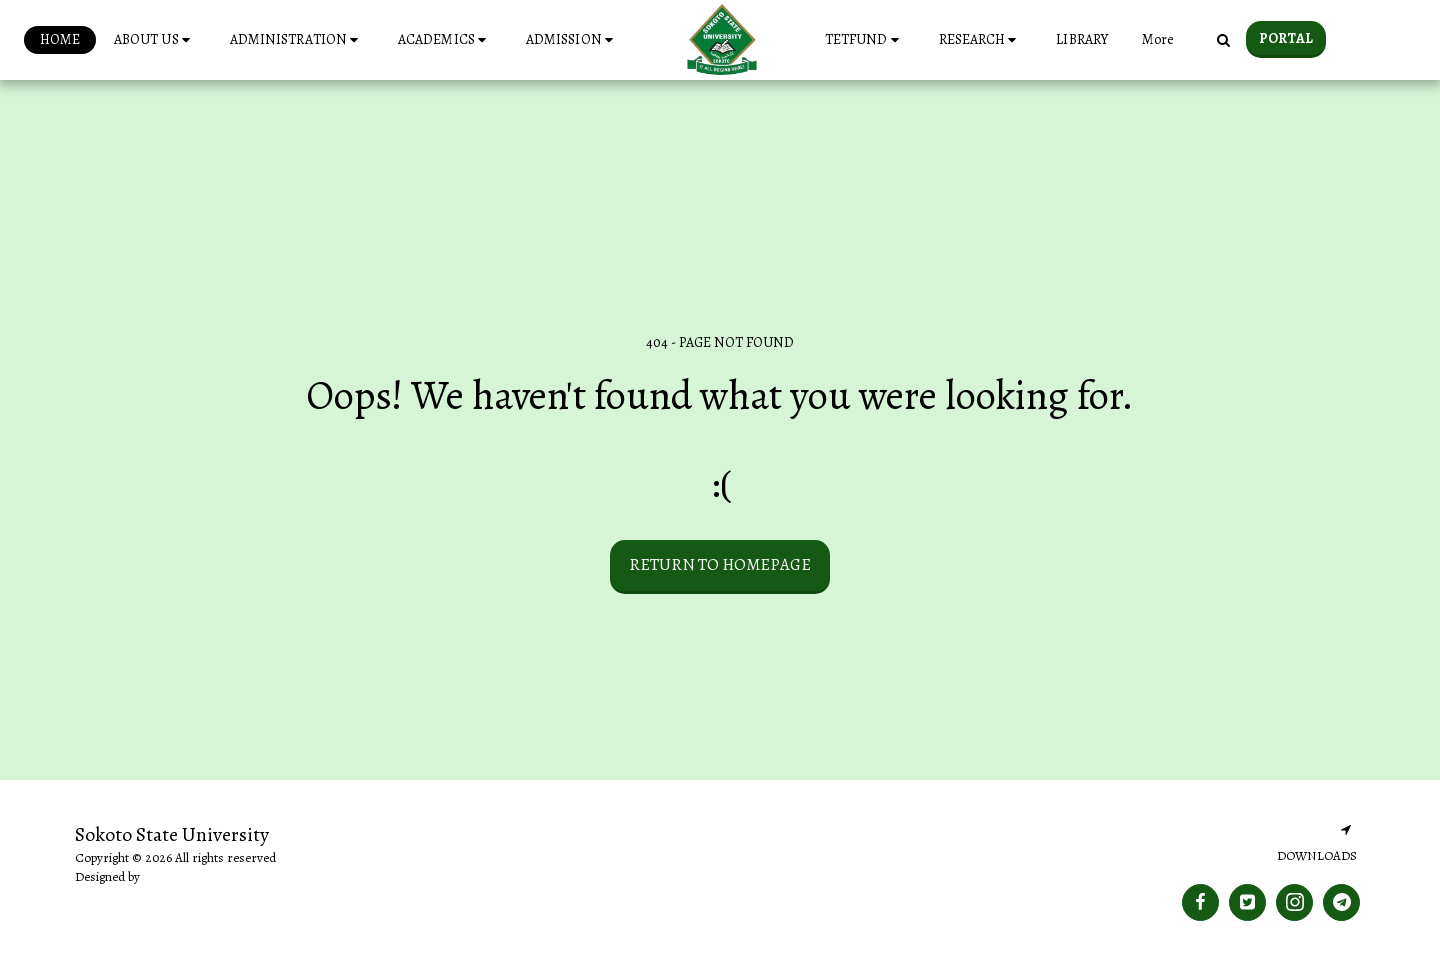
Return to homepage (720, 564)
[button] (155, 40)
